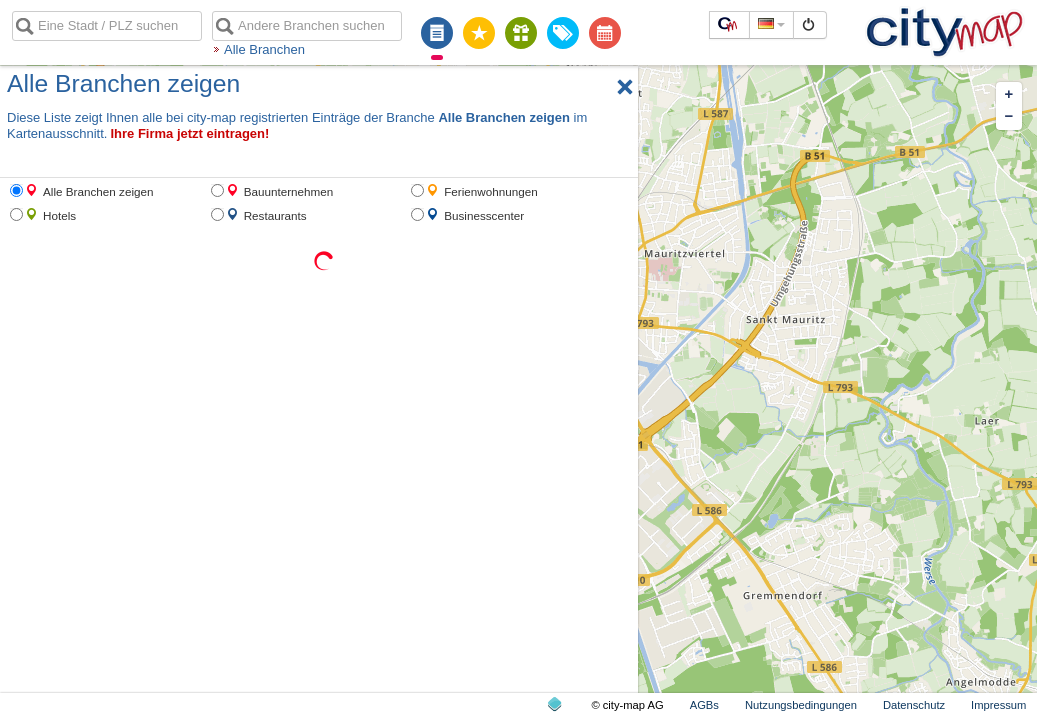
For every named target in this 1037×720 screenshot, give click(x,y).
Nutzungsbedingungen (801, 705)
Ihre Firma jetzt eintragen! (189, 133)
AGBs (704, 705)
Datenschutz (914, 705)
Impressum (998, 705)
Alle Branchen (264, 49)
